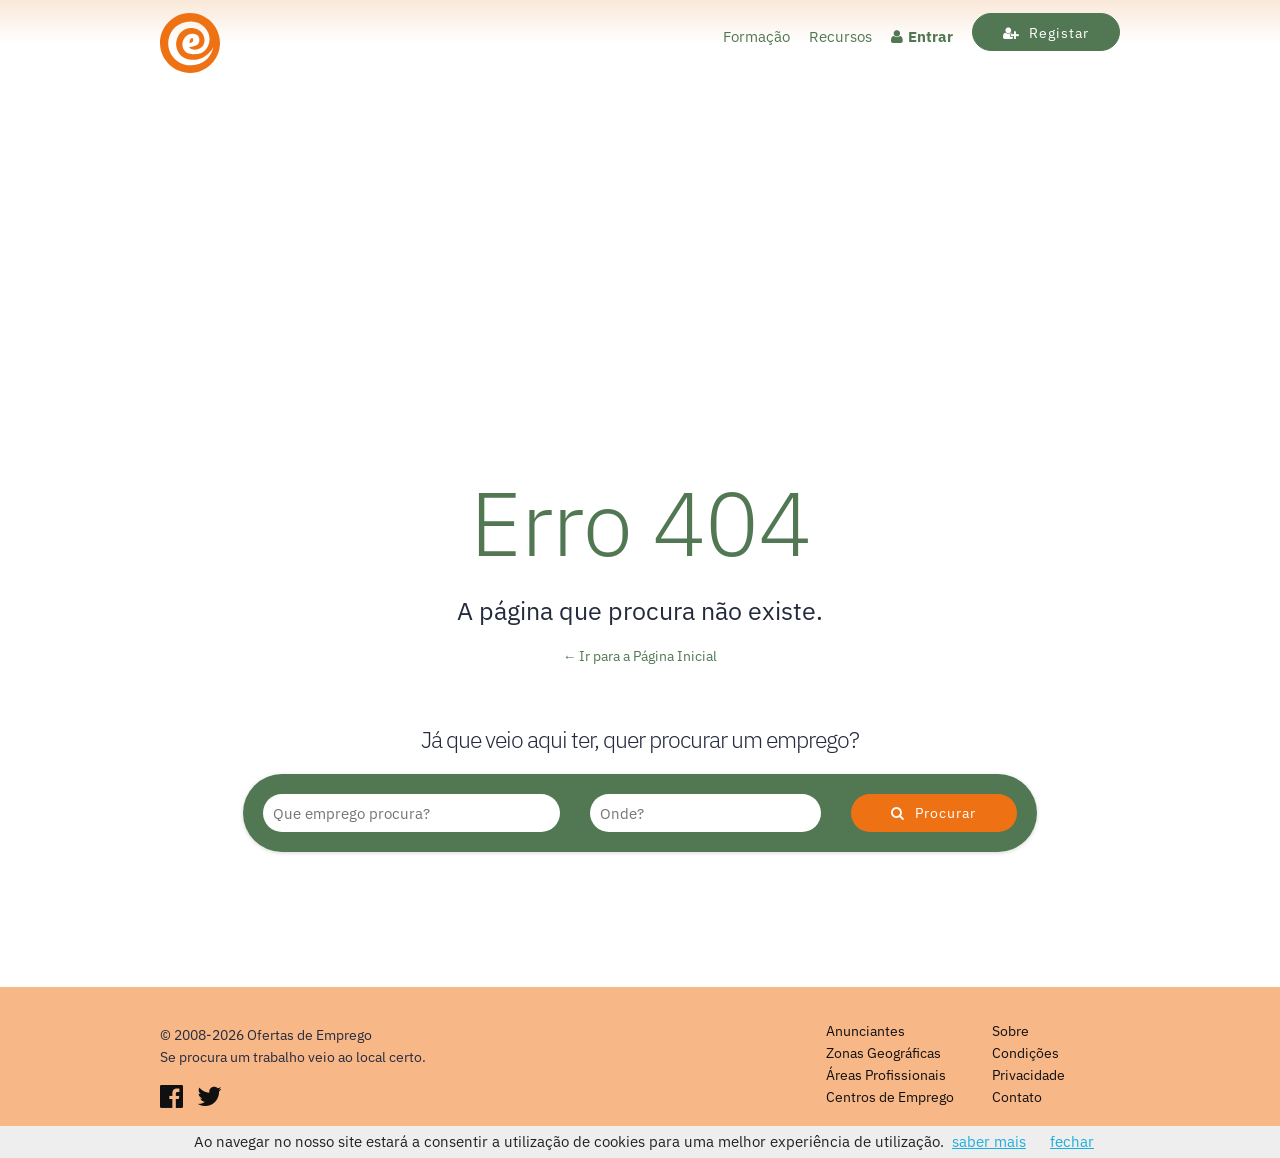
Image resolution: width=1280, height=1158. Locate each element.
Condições (1025, 1053)
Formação (756, 36)
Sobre (1010, 1031)
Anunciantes (865, 1031)
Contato (1017, 1097)
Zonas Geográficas (883, 1053)
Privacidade (1028, 1075)
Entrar (922, 36)
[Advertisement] (640, 290)
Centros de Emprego (890, 1097)
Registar (1046, 33)
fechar (1072, 1141)
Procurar (933, 813)
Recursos (840, 36)
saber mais (989, 1141)
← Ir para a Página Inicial (640, 656)
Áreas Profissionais (886, 1075)
